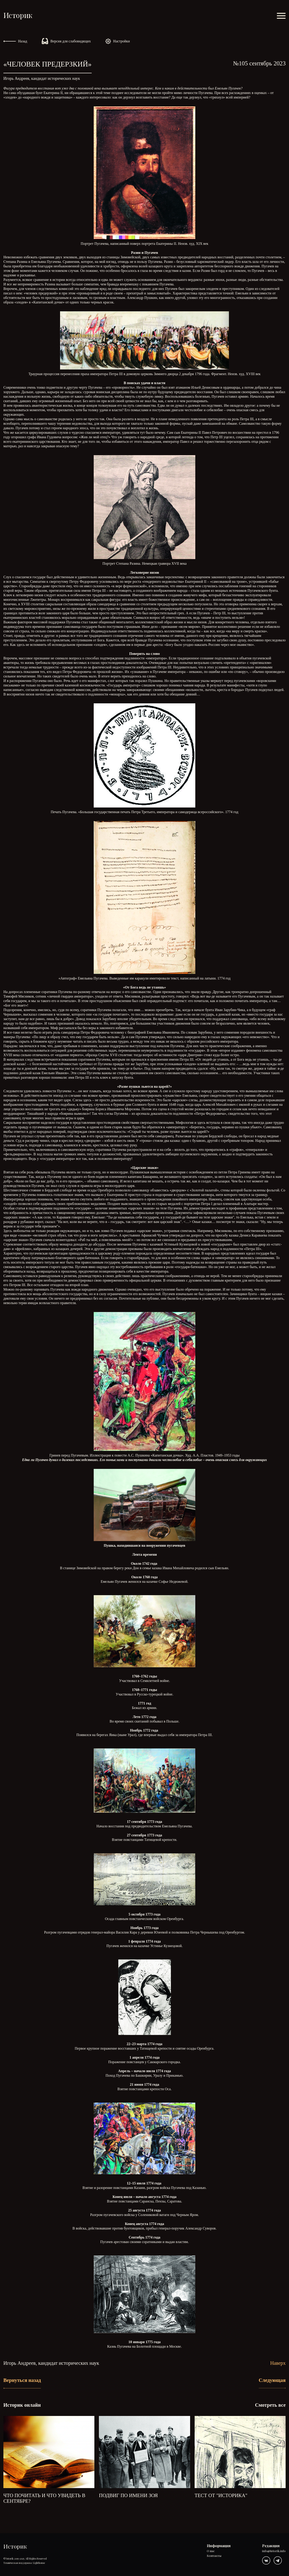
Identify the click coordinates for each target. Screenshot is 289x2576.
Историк (17, 15)
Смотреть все (270, 2405)
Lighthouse (39, 2563)
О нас (211, 2551)
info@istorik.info (274, 2551)
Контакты (214, 2556)
